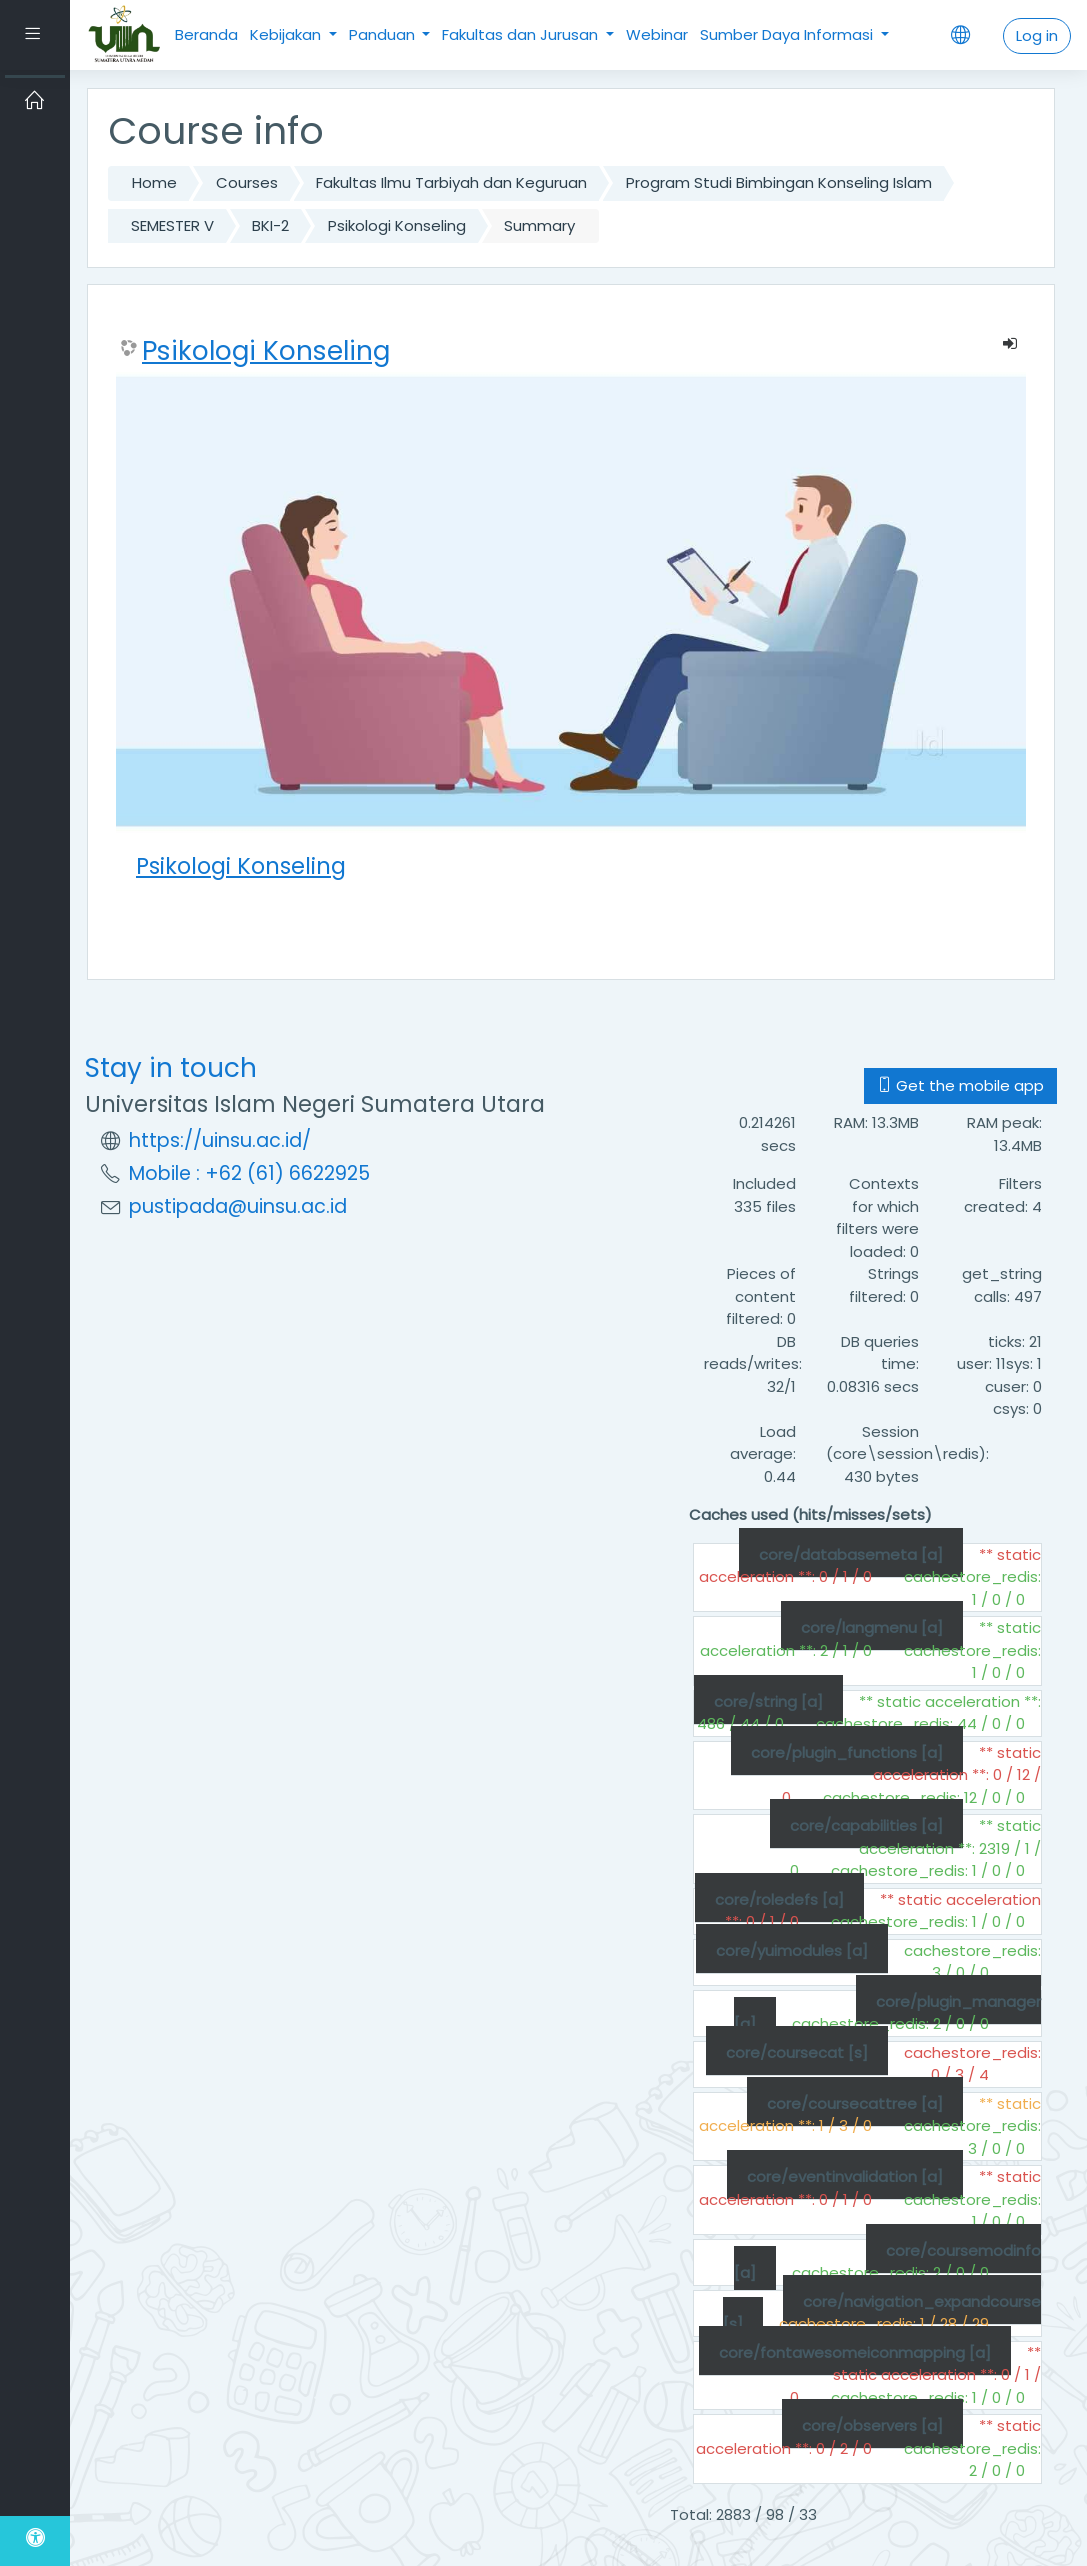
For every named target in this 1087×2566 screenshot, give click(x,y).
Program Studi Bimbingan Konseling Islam (779, 182)
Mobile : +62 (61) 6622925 (249, 1173)
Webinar (657, 34)
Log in (1037, 35)
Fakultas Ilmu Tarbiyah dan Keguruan (451, 182)
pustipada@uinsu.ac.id (238, 1206)
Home (154, 182)
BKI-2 (270, 225)
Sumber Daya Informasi (788, 34)
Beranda (206, 34)
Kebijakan (287, 34)
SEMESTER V (172, 225)
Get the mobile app (960, 1085)
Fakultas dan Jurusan (522, 34)
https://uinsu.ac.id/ (220, 1140)
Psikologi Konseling (397, 225)
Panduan (384, 34)
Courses (247, 182)
